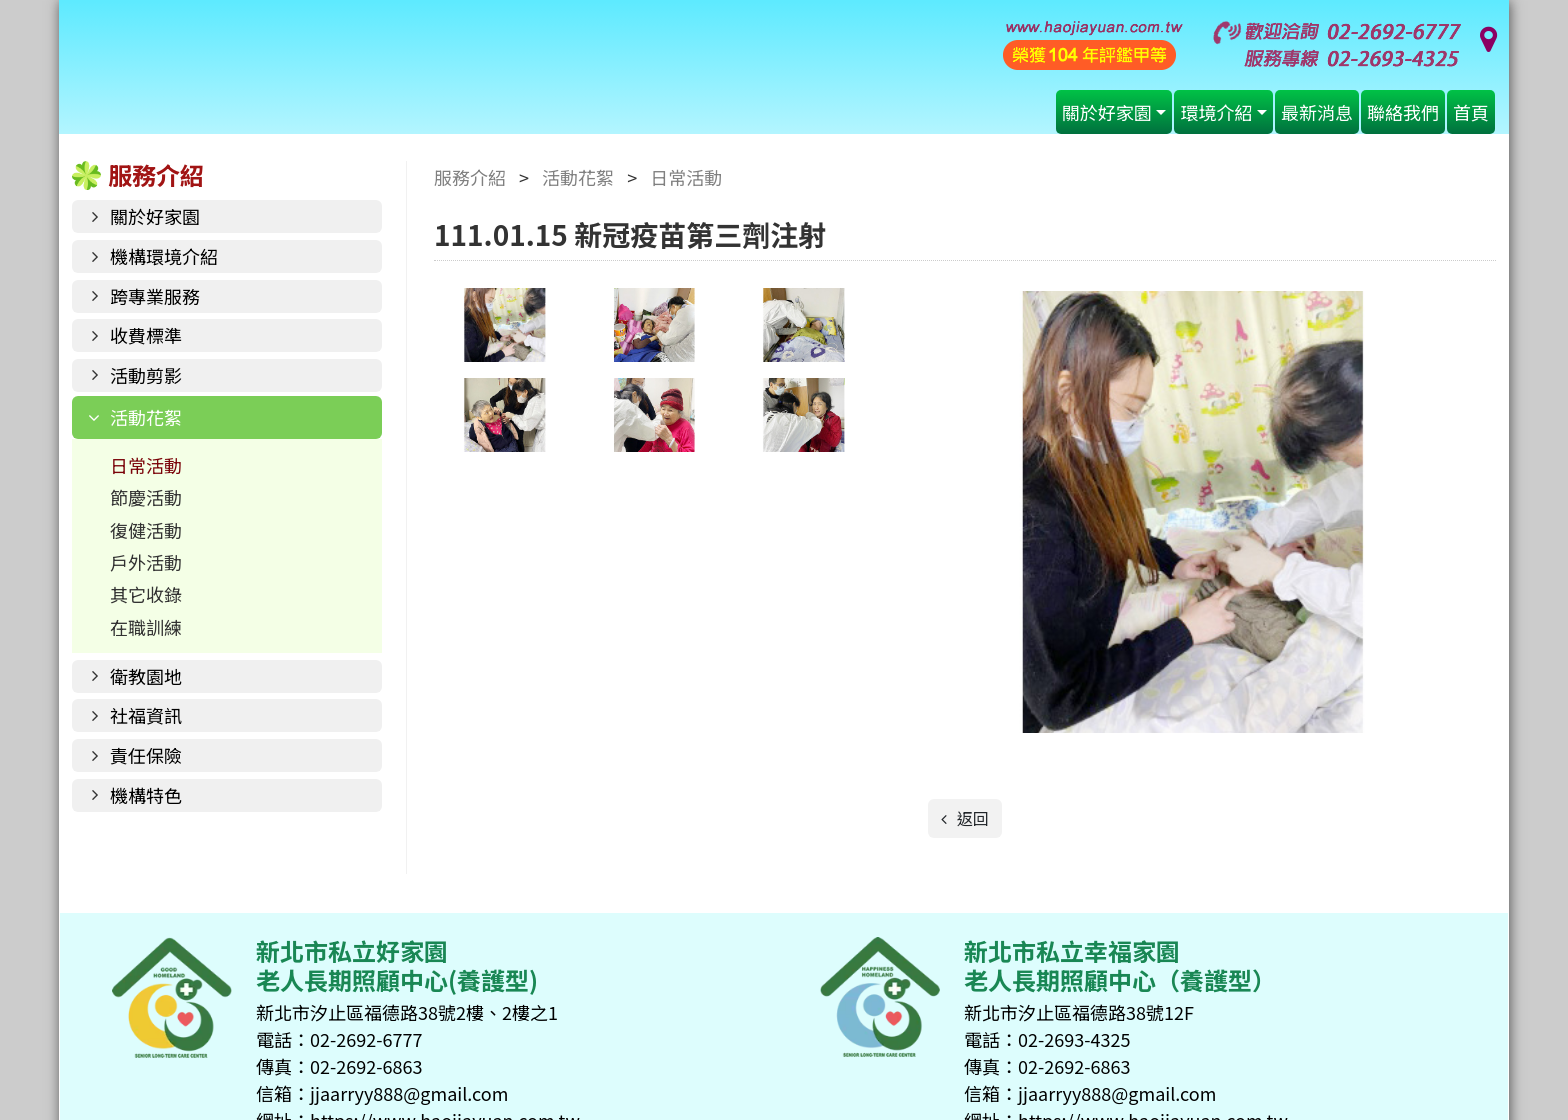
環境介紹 (1216, 112)
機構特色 (146, 795)
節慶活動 (146, 497)
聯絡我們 (1403, 112)
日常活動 (146, 465)
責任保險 (146, 755)
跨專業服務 (155, 296)
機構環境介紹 (164, 256)
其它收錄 (146, 594)
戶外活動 (146, 562)
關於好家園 (1107, 112)
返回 (971, 818)
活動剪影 (146, 375)
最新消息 (1317, 112)
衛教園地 (146, 676)
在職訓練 (146, 627)
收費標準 (146, 335)
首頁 (1471, 112)
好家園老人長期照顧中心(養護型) (489, 72)
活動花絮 (146, 417)
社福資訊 (146, 715)
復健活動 (146, 530)
